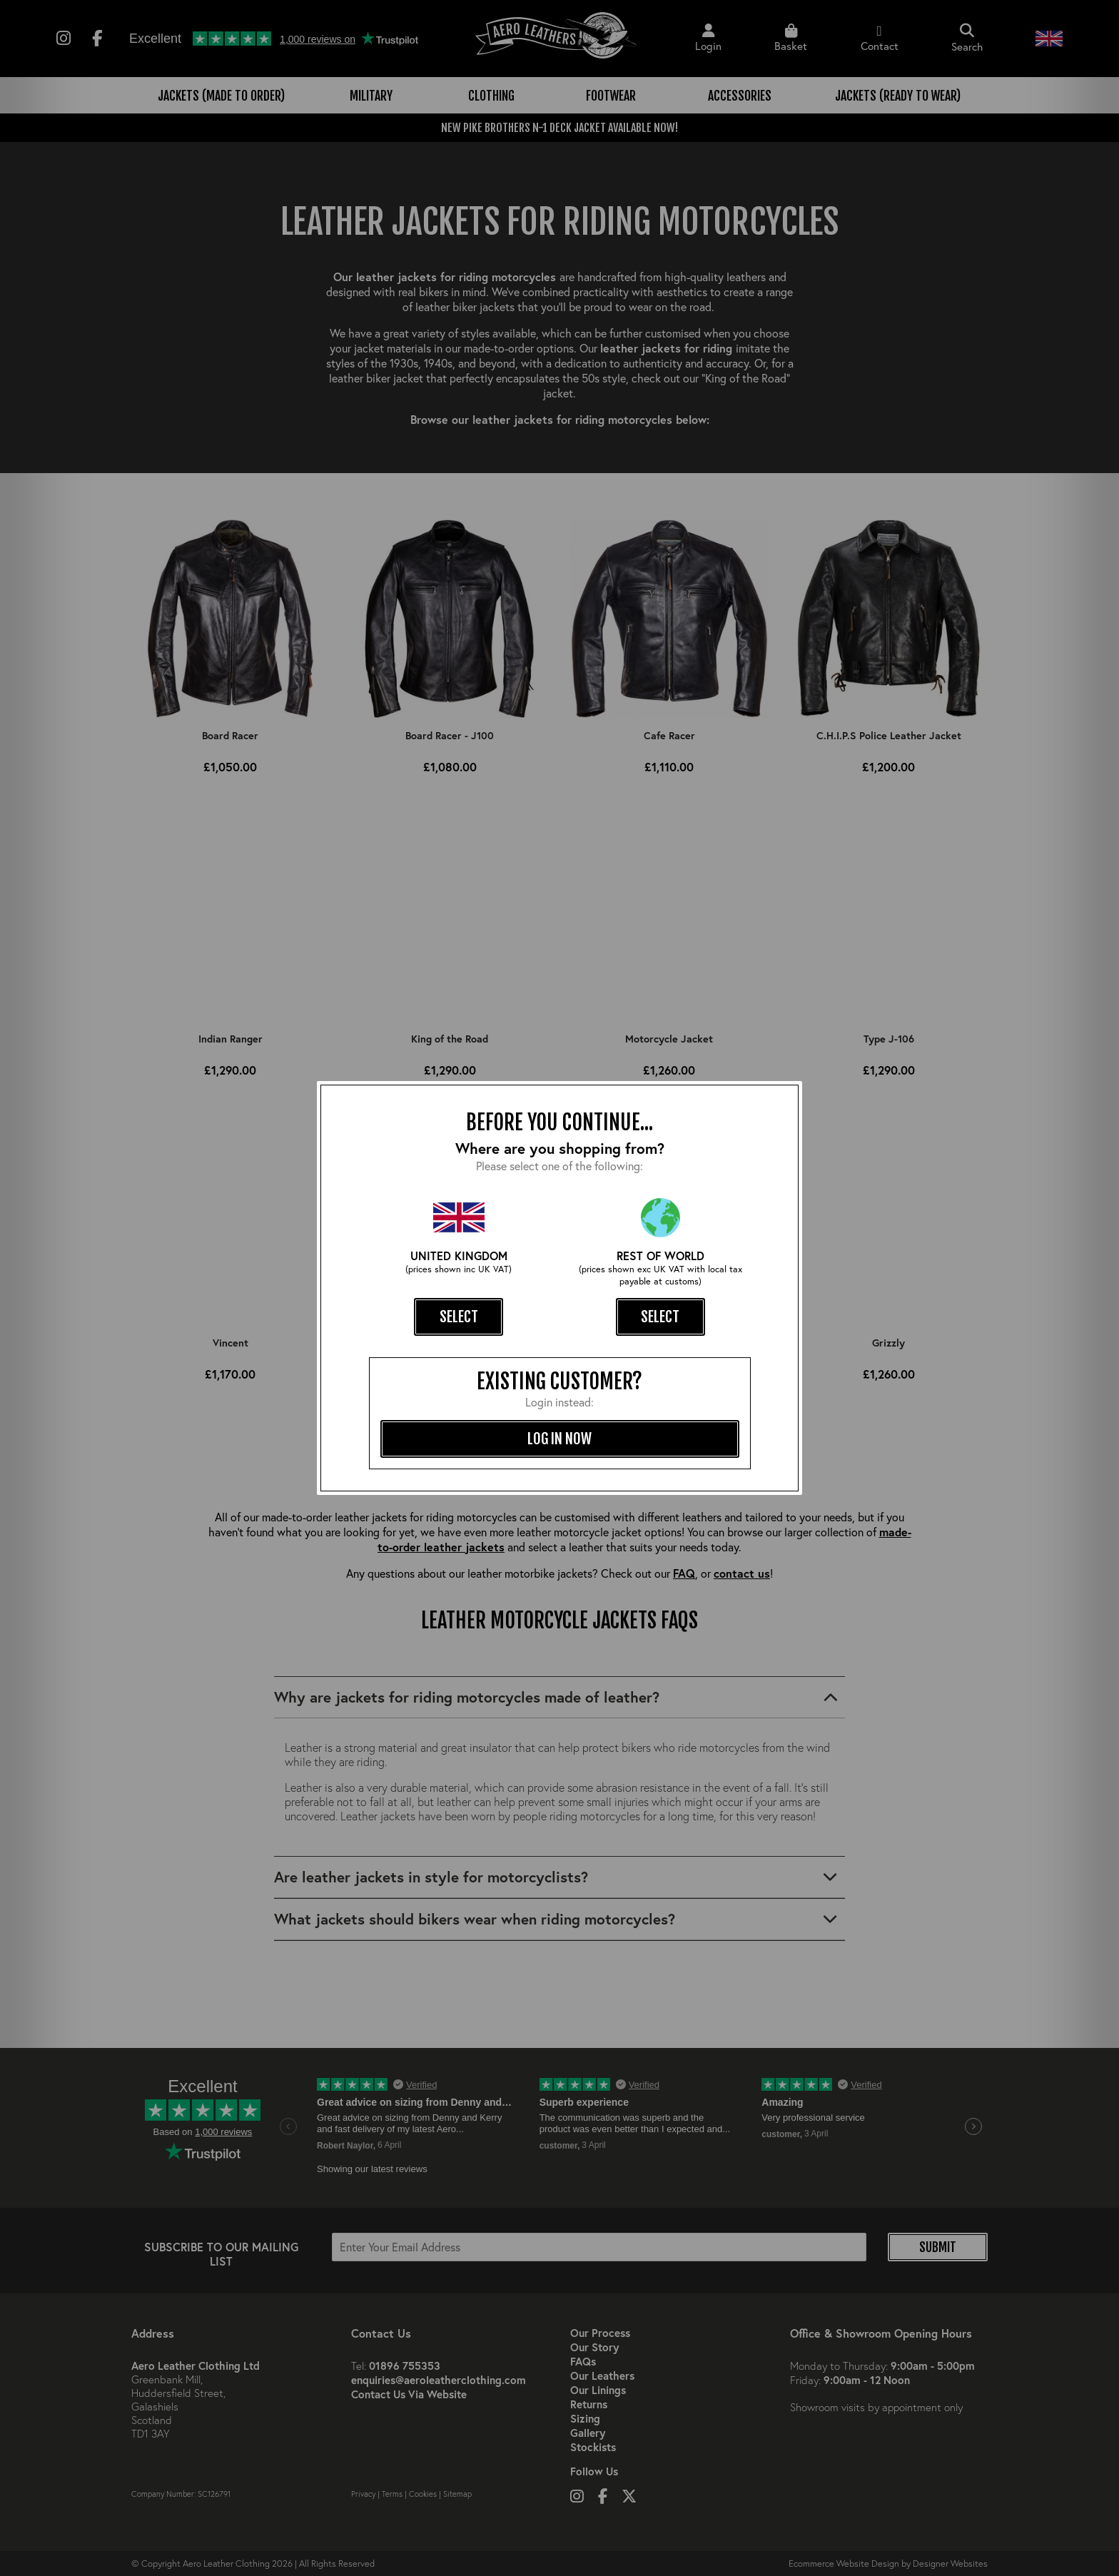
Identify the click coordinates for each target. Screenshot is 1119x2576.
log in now (559, 1438)
